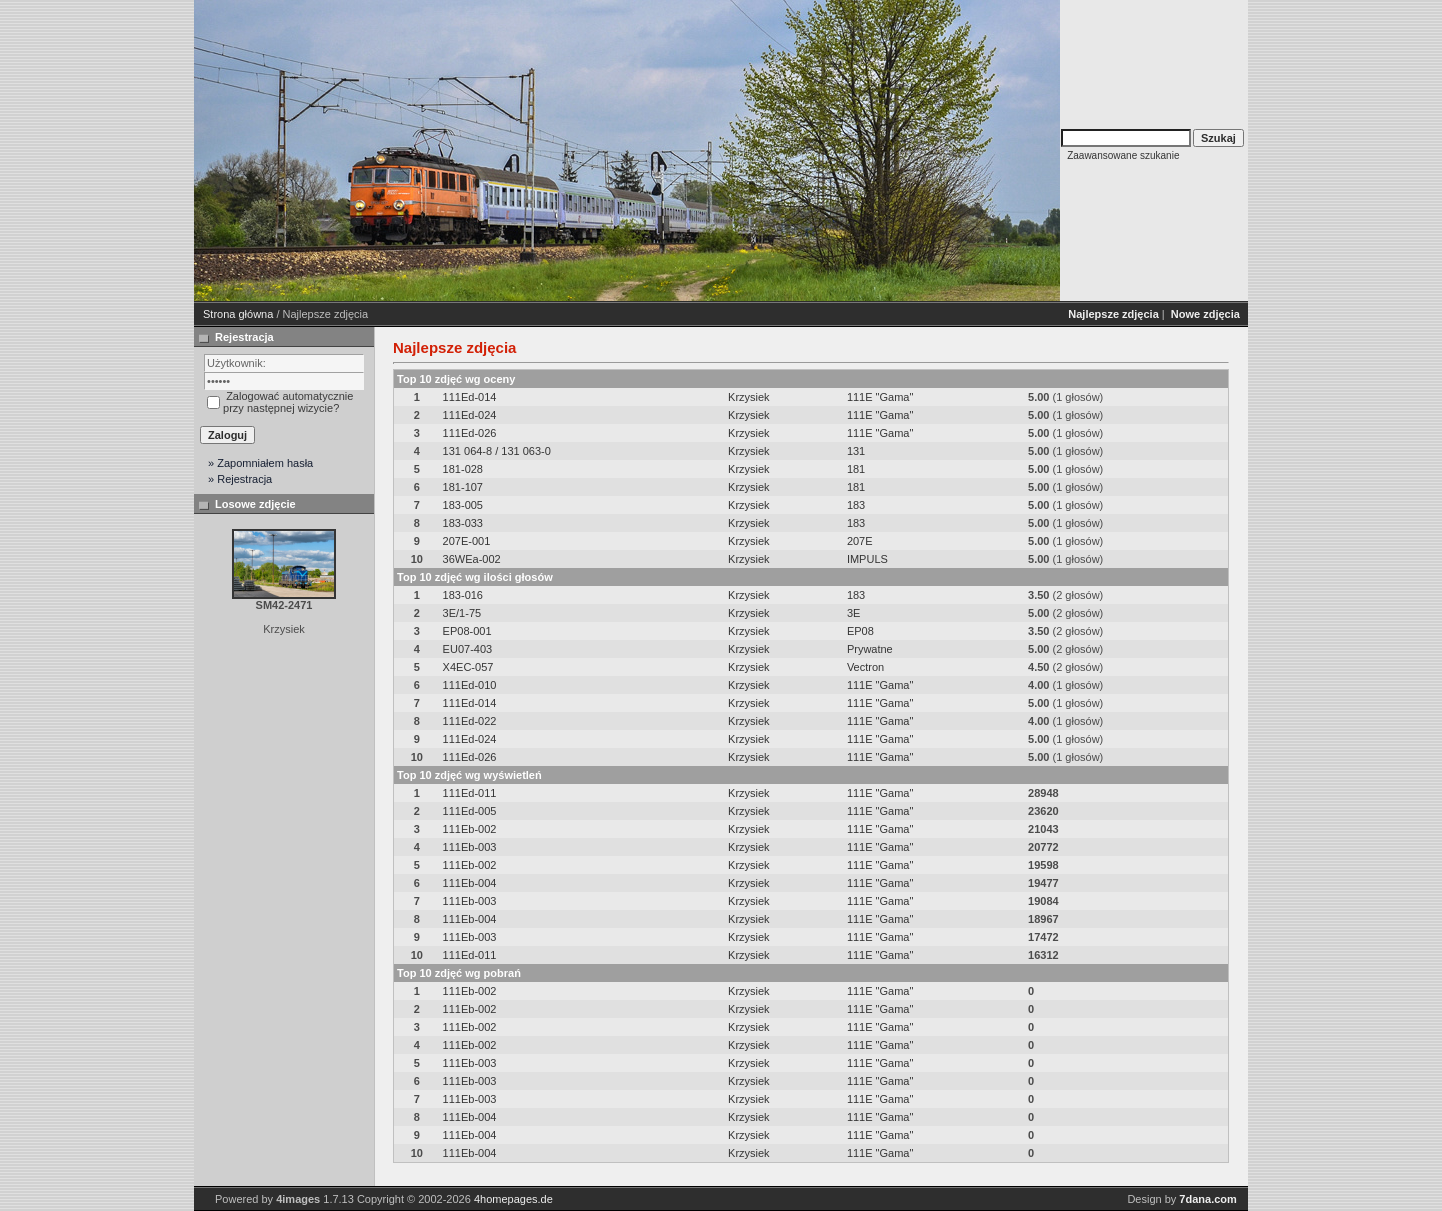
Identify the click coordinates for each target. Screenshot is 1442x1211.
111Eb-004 (470, 883)
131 (856, 451)
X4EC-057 (468, 667)
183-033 (463, 523)
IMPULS (867, 559)
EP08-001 (467, 631)
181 (856, 469)
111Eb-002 (470, 829)
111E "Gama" (880, 397)
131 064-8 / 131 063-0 (497, 451)
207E (860, 541)
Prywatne (870, 649)
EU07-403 (468, 649)
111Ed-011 (470, 793)
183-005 (463, 505)
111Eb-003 (470, 847)
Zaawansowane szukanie (1123, 155)
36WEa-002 (472, 559)
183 (856, 505)
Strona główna (238, 314)
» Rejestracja (240, 479)
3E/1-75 (462, 613)
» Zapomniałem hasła (260, 463)
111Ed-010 (470, 685)
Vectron (865, 667)
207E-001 (467, 541)
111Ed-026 (470, 433)
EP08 (860, 631)
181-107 (463, 487)
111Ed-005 (470, 811)
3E (853, 613)
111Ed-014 (470, 397)
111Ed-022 (470, 721)
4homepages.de (513, 1199)
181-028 (463, 469)
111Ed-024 (470, 415)
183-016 (463, 595)
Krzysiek (749, 397)
